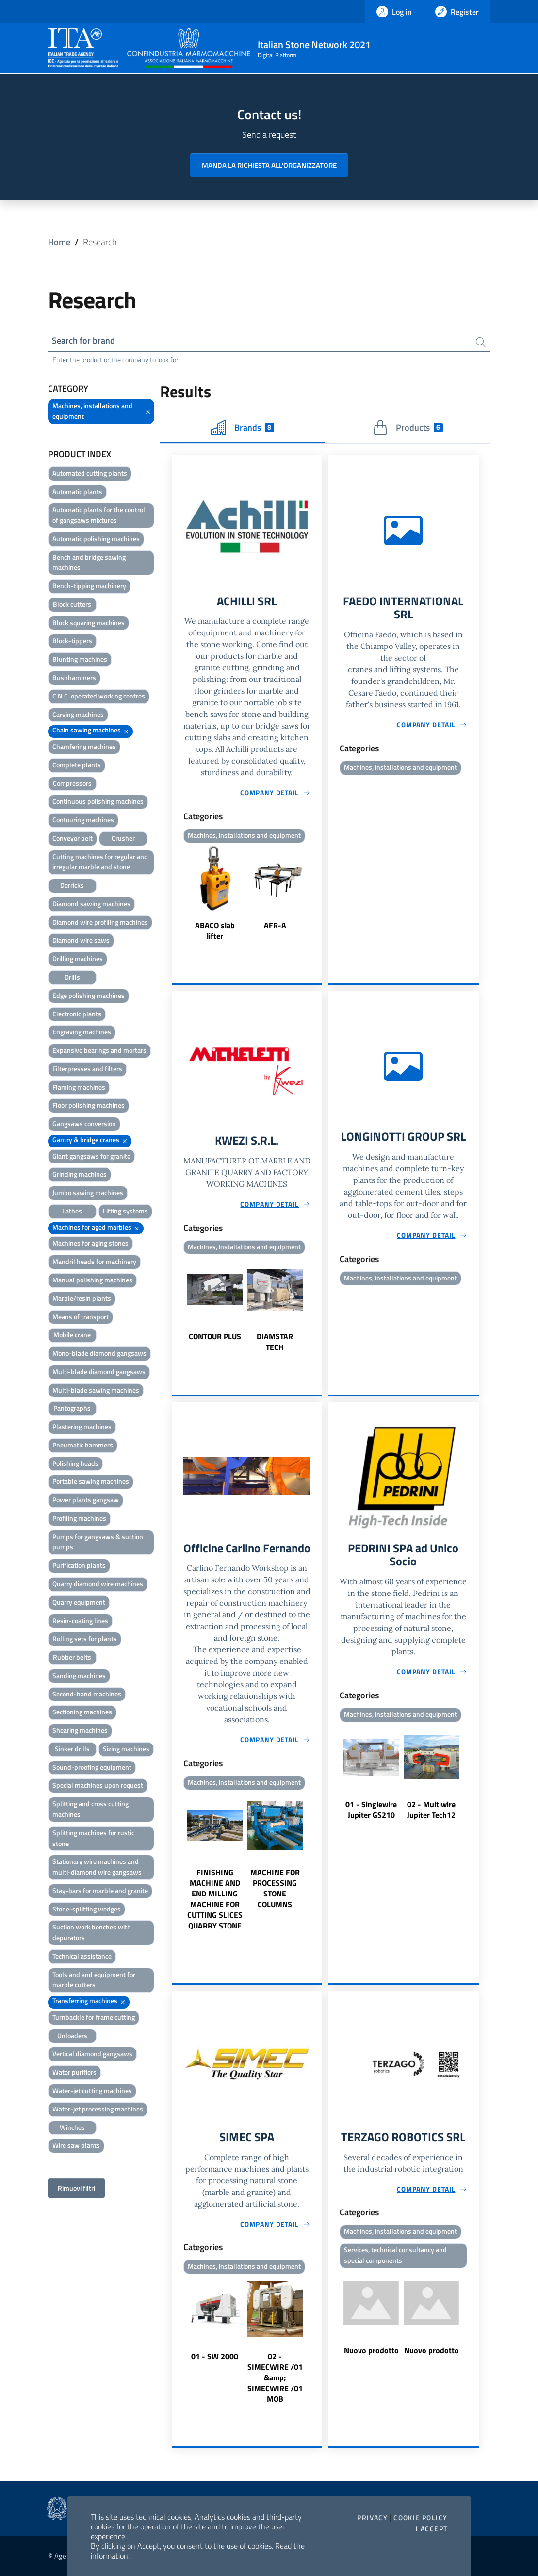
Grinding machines (79, 1174)
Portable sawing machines (90, 1482)
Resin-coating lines (80, 1620)
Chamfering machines (84, 746)
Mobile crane (72, 1335)
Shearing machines (80, 1730)
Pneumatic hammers (82, 1445)
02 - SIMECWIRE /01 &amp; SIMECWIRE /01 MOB (275, 2378)
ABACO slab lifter (215, 930)
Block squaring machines (88, 622)
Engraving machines (81, 1032)
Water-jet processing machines (97, 2109)
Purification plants (79, 1565)
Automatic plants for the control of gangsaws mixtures (98, 514)
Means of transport (80, 1317)
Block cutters (72, 604)
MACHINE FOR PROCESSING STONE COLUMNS (275, 1888)
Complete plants (76, 765)
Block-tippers (72, 641)
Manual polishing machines (92, 1280)
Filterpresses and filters (87, 1069)
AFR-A (275, 925)
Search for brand (83, 340)
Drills (72, 977)
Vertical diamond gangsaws (92, 2054)
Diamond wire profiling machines (100, 922)
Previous (176, 894)
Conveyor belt (72, 838)
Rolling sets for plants (84, 1638)
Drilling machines (77, 958)
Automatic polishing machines (96, 538)
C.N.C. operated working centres (98, 696)
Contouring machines (83, 819)
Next (318, 894)
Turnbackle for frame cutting (93, 2017)
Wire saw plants (76, 2145)
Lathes (72, 1211)
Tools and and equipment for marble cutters (93, 1979)
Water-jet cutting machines (92, 2090)
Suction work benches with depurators (91, 1932)
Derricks (72, 885)
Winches (72, 2127)
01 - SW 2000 (214, 2356)
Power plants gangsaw (85, 1500)
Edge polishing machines (88, 995)
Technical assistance (82, 1956)
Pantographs (72, 1408)
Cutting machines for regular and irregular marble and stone (100, 861)
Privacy (372, 2517)
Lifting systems (125, 1211)
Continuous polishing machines (98, 801)
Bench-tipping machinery (89, 586)
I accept (431, 2529)
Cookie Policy (420, 2517)
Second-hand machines (86, 1694)
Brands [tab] (242, 427)
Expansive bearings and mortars (99, 1050)
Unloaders (72, 2035)
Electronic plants (76, 1014)
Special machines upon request (97, 1785)
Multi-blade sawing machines (95, 1390)
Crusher (123, 838)
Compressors (72, 783)
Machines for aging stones (90, 1243)
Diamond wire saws (81, 940)
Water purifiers (74, 2072)
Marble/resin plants (81, 1298)
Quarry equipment (78, 1602)
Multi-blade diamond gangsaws (99, 1371)
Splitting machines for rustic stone (93, 1838)
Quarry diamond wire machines (97, 1584)
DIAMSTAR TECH (275, 1342)
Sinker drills (72, 1749)
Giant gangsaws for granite (91, 1156)
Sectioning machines (82, 1712)
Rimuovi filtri (76, 2188)
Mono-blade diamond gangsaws (99, 1353)
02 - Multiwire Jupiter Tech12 (431, 1809)
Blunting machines (79, 659)
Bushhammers (74, 677)
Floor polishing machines (88, 1105)
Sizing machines (126, 1749)
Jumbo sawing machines (87, 1192)
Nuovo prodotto (371, 2351)
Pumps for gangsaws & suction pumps (97, 1541)
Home (59, 242)
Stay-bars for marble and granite (100, 1890)
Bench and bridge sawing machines (89, 562)
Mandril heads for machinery (94, 1261)
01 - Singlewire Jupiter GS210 (371, 1809)
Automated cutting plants (89, 473)
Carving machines (78, 714)
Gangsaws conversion (84, 1123)
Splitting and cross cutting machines (90, 1808)
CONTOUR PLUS (215, 1337)
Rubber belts (72, 1657)
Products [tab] (408, 427)
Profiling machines (79, 1518)
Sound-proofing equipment (91, 1767)
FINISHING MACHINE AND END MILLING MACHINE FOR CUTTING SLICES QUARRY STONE (215, 1898)
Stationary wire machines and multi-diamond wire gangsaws (97, 1866)
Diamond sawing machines (91, 903)
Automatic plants (77, 491)
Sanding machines (79, 1675)
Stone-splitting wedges (86, 1909)
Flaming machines (78, 1087)
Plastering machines (82, 1426)
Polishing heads (75, 1463)
